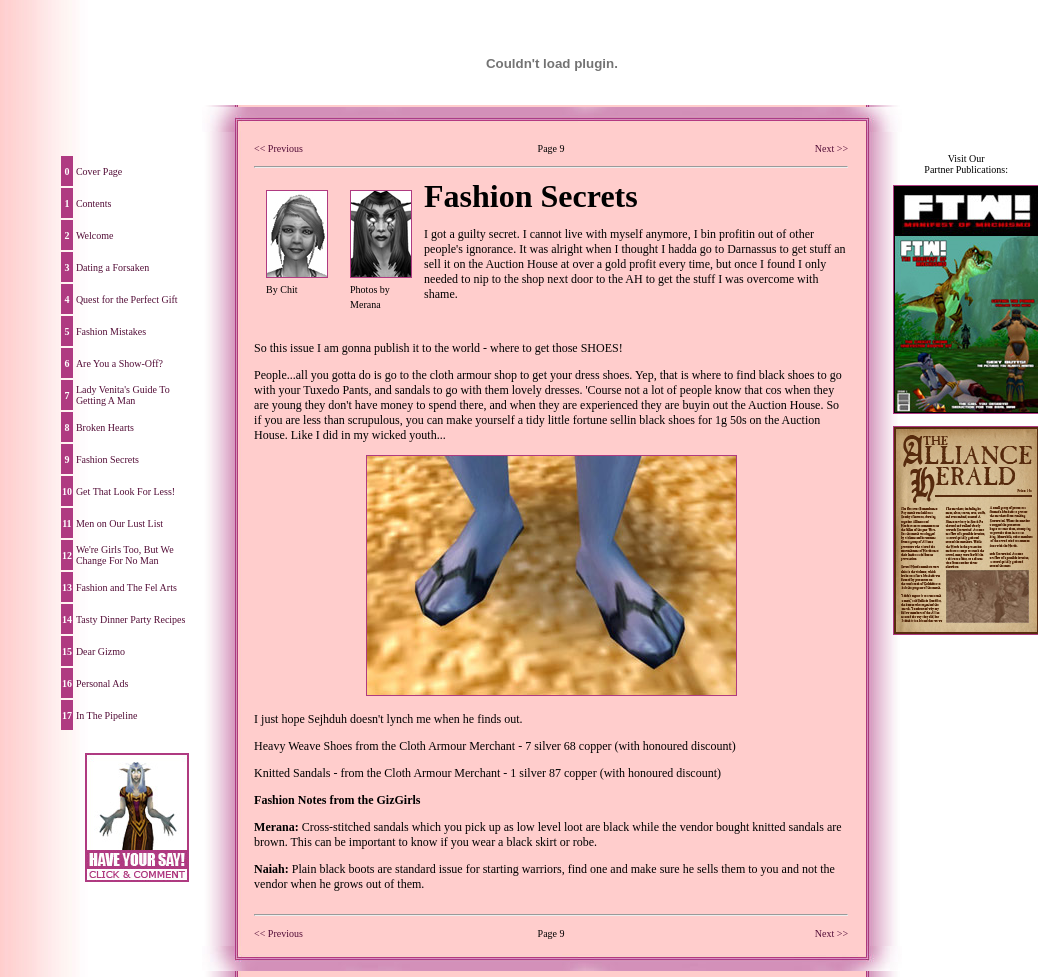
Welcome (95, 235)
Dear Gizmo (100, 651)
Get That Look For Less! (125, 491)
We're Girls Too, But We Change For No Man (125, 555)
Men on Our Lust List (119, 523)
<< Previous (278, 148)
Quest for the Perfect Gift (127, 299)
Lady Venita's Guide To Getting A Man (123, 395)
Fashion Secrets (107, 459)
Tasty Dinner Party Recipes (131, 619)
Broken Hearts (105, 427)
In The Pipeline (106, 715)
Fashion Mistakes (111, 331)
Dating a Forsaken (112, 267)
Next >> (831, 148)
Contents (94, 203)
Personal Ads (102, 683)
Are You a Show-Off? (119, 363)
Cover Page (99, 171)
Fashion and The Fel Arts (126, 587)
